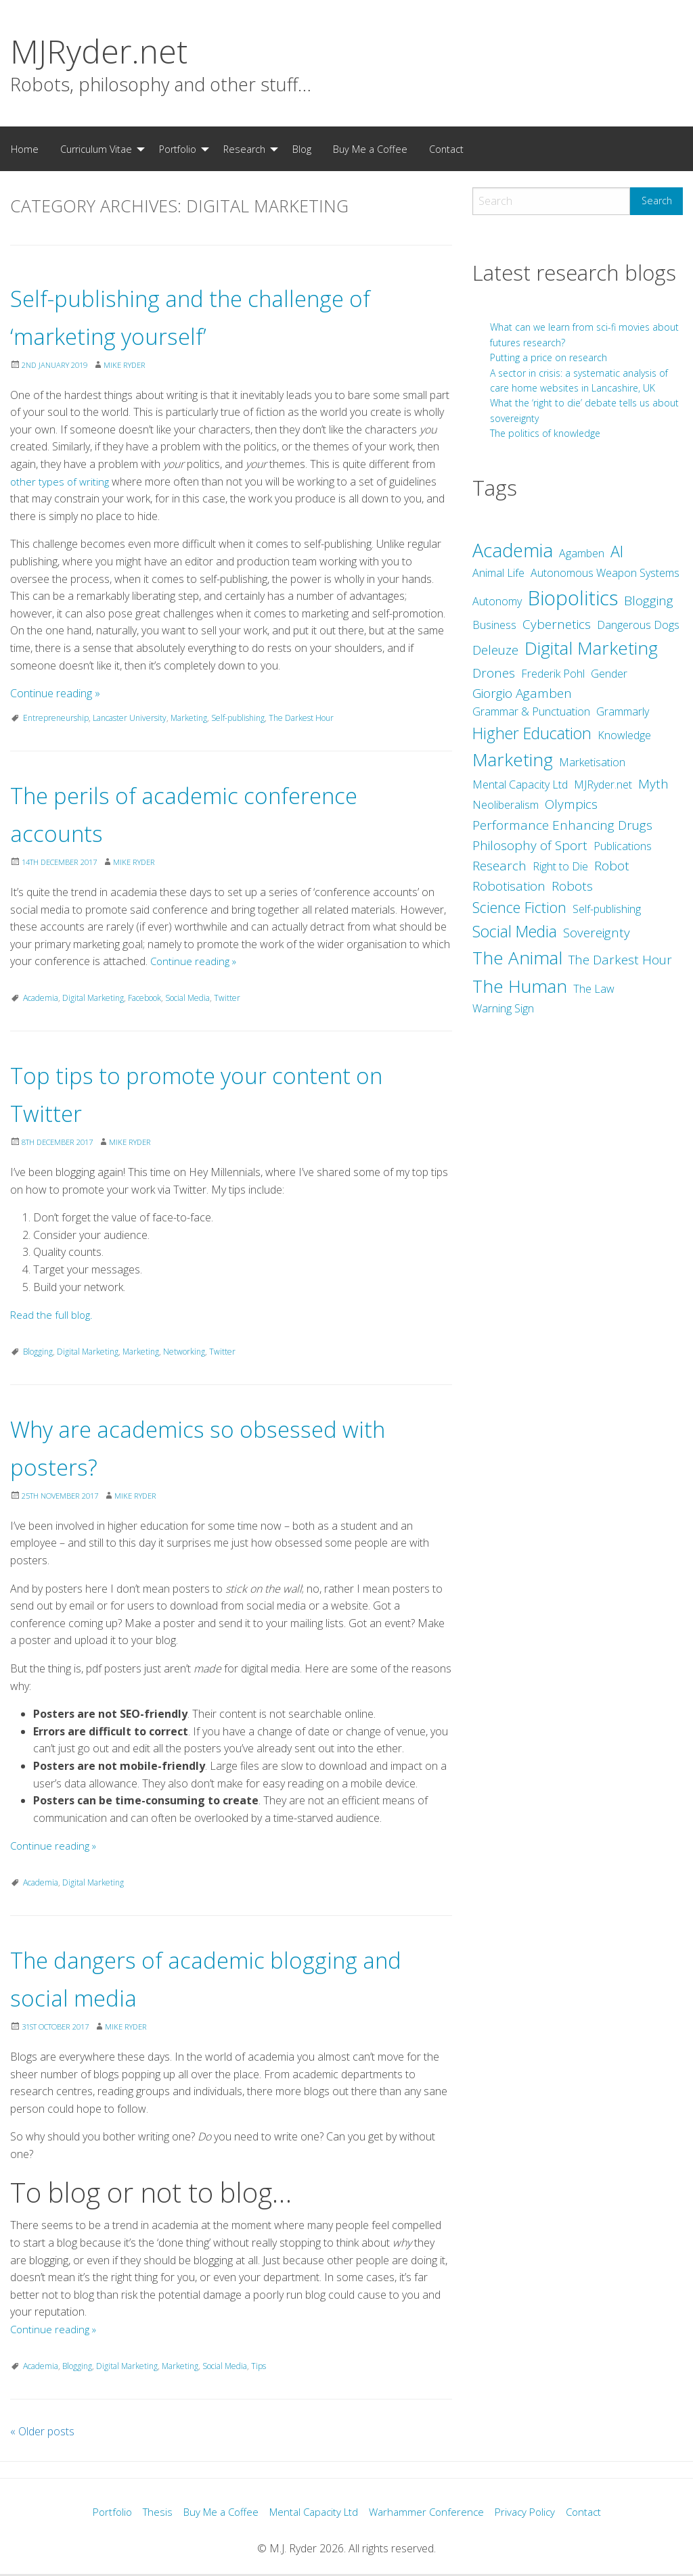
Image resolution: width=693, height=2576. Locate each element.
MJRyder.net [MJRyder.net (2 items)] (603, 784)
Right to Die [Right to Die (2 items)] (560, 866)
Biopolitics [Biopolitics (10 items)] (573, 597)
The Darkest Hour (301, 718)
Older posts (42, 2431)
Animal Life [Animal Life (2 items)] (498, 572)
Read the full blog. (52, 1314)
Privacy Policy (533, 2513)
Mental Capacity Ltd (313, 2513)
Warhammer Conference (431, 2513)
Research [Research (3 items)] (499, 865)
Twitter (227, 998)
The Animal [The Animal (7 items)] (517, 957)
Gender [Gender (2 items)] (609, 673)
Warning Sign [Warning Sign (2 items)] (503, 1008)
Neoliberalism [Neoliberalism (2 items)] (505, 804)
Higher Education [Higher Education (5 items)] (531, 733)
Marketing (189, 718)
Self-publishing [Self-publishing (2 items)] (607, 908)
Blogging (38, 1351)
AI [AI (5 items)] (616, 551)
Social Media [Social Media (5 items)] (514, 931)
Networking (184, 1351)
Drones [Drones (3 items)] (493, 673)
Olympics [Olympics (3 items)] (571, 804)
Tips (258, 2366)
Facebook (144, 998)
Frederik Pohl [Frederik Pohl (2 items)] (553, 673)
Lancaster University (129, 718)
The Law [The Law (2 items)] (593, 988)
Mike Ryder (135, 365)
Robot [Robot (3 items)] (611, 865)
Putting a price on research (548, 357)
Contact (446, 149)
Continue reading (55, 693)
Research (244, 149)
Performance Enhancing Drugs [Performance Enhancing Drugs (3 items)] (562, 825)
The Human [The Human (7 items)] (519, 986)
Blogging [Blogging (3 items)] (648, 600)
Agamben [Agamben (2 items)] (581, 553)
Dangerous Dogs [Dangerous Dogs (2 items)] (638, 624)
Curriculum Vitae (96, 149)
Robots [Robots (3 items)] (572, 886)
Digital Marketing (93, 998)
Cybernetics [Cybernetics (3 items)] (556, 624)
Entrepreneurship (56, 718)
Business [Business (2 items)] (494, 624)
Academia (40, 998)
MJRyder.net (98, 51)
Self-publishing (238, 718)
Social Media (187, 998)
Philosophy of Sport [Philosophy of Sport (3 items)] (529, 845)
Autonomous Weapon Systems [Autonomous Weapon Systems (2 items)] (605, 572)
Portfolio (177, 149)
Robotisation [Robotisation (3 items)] (508, 886)
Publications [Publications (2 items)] (623, 846)
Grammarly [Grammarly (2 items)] (622, 711)
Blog (301, 149)
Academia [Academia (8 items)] (512, 550)
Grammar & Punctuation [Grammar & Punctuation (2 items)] (531, 711)
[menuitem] (24, 148)
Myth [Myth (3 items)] (653, 784)
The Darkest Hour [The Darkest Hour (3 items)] (620, 959)
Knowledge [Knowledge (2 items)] (624, 735)
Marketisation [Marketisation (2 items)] (592, 762)
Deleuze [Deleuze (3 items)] (495, 650)
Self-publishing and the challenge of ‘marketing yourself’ (227, 315)
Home (25, 149)
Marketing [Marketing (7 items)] (512, 759)
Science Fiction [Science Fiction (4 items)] (519, 907)
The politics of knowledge (545, 433)
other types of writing (61, 481)
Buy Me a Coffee (370, 149)
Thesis (146, 2513)
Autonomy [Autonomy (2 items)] (497, 601)
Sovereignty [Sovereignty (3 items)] (596, 932)
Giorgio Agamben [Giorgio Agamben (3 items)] (522, 693)
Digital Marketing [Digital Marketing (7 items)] (591, 648)
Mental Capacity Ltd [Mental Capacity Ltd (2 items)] (520, 784)
